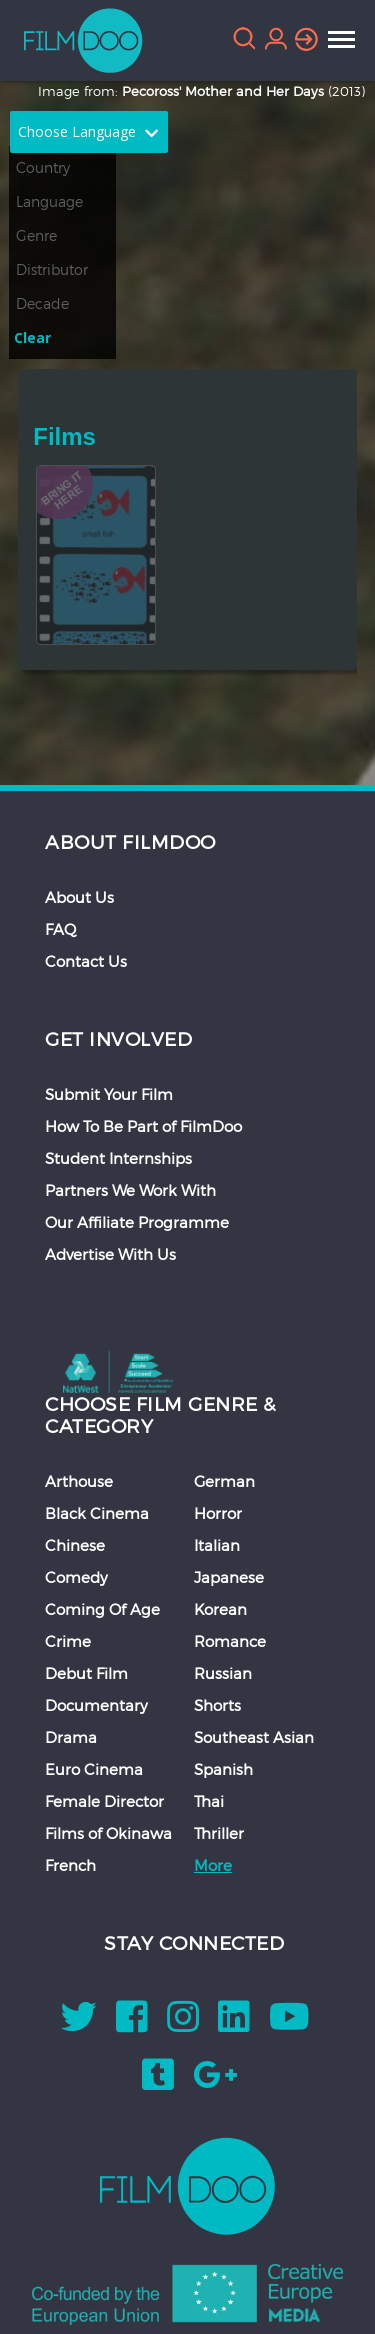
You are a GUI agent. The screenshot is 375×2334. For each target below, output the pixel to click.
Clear (32, 337)
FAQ (60, 929)
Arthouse (79, 1481)
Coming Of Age (102, 1609)
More (213, 1865)
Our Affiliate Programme (137, 1222)
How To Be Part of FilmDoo (143, 1126)
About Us (79, 897)
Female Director (104, 1801)
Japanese (229, 1577)
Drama (71, 1737)
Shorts (217, 1705)
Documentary (96, 1705)
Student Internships (118, 1158)
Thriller (219, 1833)
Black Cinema (97, 1513)
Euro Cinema (94, 1769)
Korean (220, 1609)
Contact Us (86, 961)
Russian (223, 1673)
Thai (209, 1801)
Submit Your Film (109, 1094)
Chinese (75, 1545)
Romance (230, 1641)
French (70, 1865)
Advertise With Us (110, 1254)
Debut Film (86, 1673)
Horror (218, 1513)
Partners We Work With (130, 1190)
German (224, 1481)
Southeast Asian (254, 1737)
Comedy (76, 1577)
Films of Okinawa (108, 1833)
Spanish (223, 1769)
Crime (68, 1641)
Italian (217, 1545)
